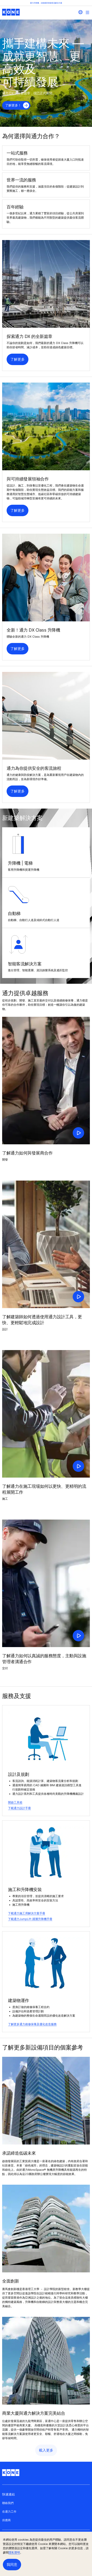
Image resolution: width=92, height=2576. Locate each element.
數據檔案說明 (10, 2516)
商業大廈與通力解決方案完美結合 (33, 2257)
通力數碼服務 (11, 2462)
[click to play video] (78, 1133)
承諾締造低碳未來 (19, 1997)
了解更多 (17, 359)
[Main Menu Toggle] (87, 12)
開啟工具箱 (15, 1750)
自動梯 (14, 913)
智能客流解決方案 (24, 963)
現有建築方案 (11, 2453)
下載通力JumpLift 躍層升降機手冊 (30, 1815)
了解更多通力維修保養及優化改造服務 (32, 1869)
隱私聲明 (14, 2552)
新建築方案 (10, 2445)
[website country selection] (80, 12)
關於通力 (8, 2488)
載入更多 (46, 2295)
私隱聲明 (8, 2524)
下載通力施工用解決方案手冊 (26, 1809)
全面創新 (10, 2125)
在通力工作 (9, 2356)
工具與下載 (10, 2470)
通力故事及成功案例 (16, 2479)
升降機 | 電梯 (20, 863)
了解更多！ (13, 105)
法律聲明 (8, 2507)
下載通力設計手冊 (19, 1756)
